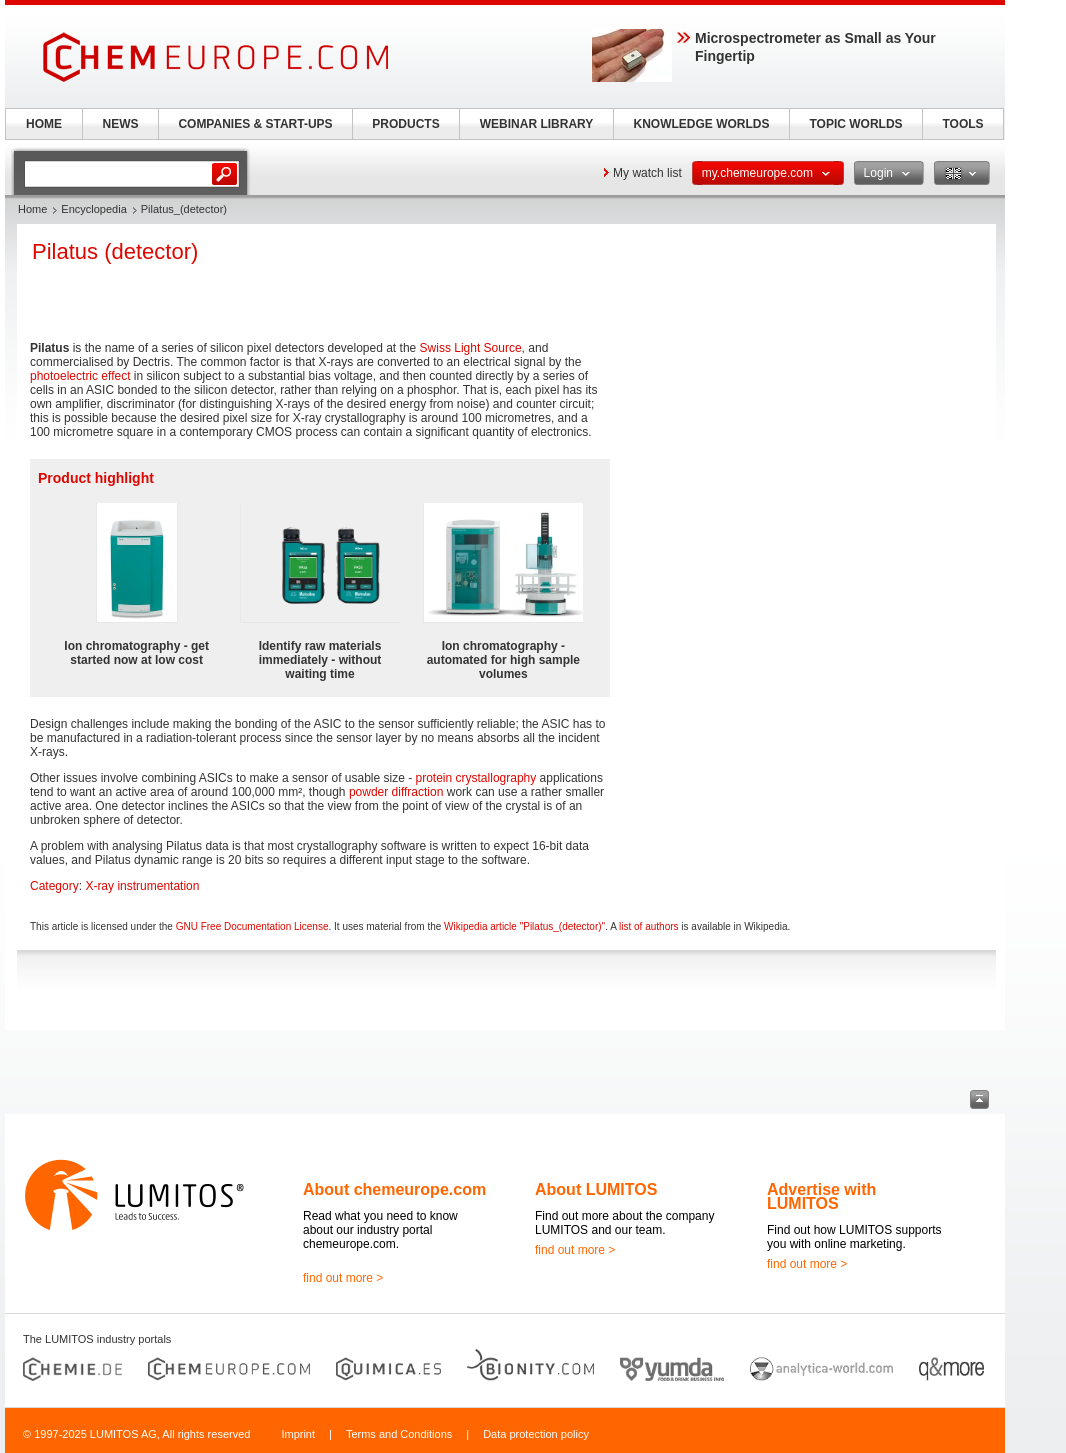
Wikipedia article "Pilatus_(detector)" (524, 926)
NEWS (121, 124)
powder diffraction (396, 792)
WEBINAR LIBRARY (537, 124)
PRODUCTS (405, 124)
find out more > (343, 1278)
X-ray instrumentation (142, 886)
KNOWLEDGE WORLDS (702, 124)
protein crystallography (476, 778)
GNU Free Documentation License (252, 926)
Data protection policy (536, 1434)
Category (54, 886)
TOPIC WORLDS (855, 124)
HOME (44, 124)
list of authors (648, 926)
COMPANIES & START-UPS (255, 124)
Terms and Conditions (399, 1434)
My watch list (647, 173)
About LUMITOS (596, 1189)
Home (32, 209)
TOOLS (962, 124)
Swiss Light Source (471, 348)
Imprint (298, 1434)
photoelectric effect (80, 376)
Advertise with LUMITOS (821, 1196)
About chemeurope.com (394, 1189)
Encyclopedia (93, 209)
